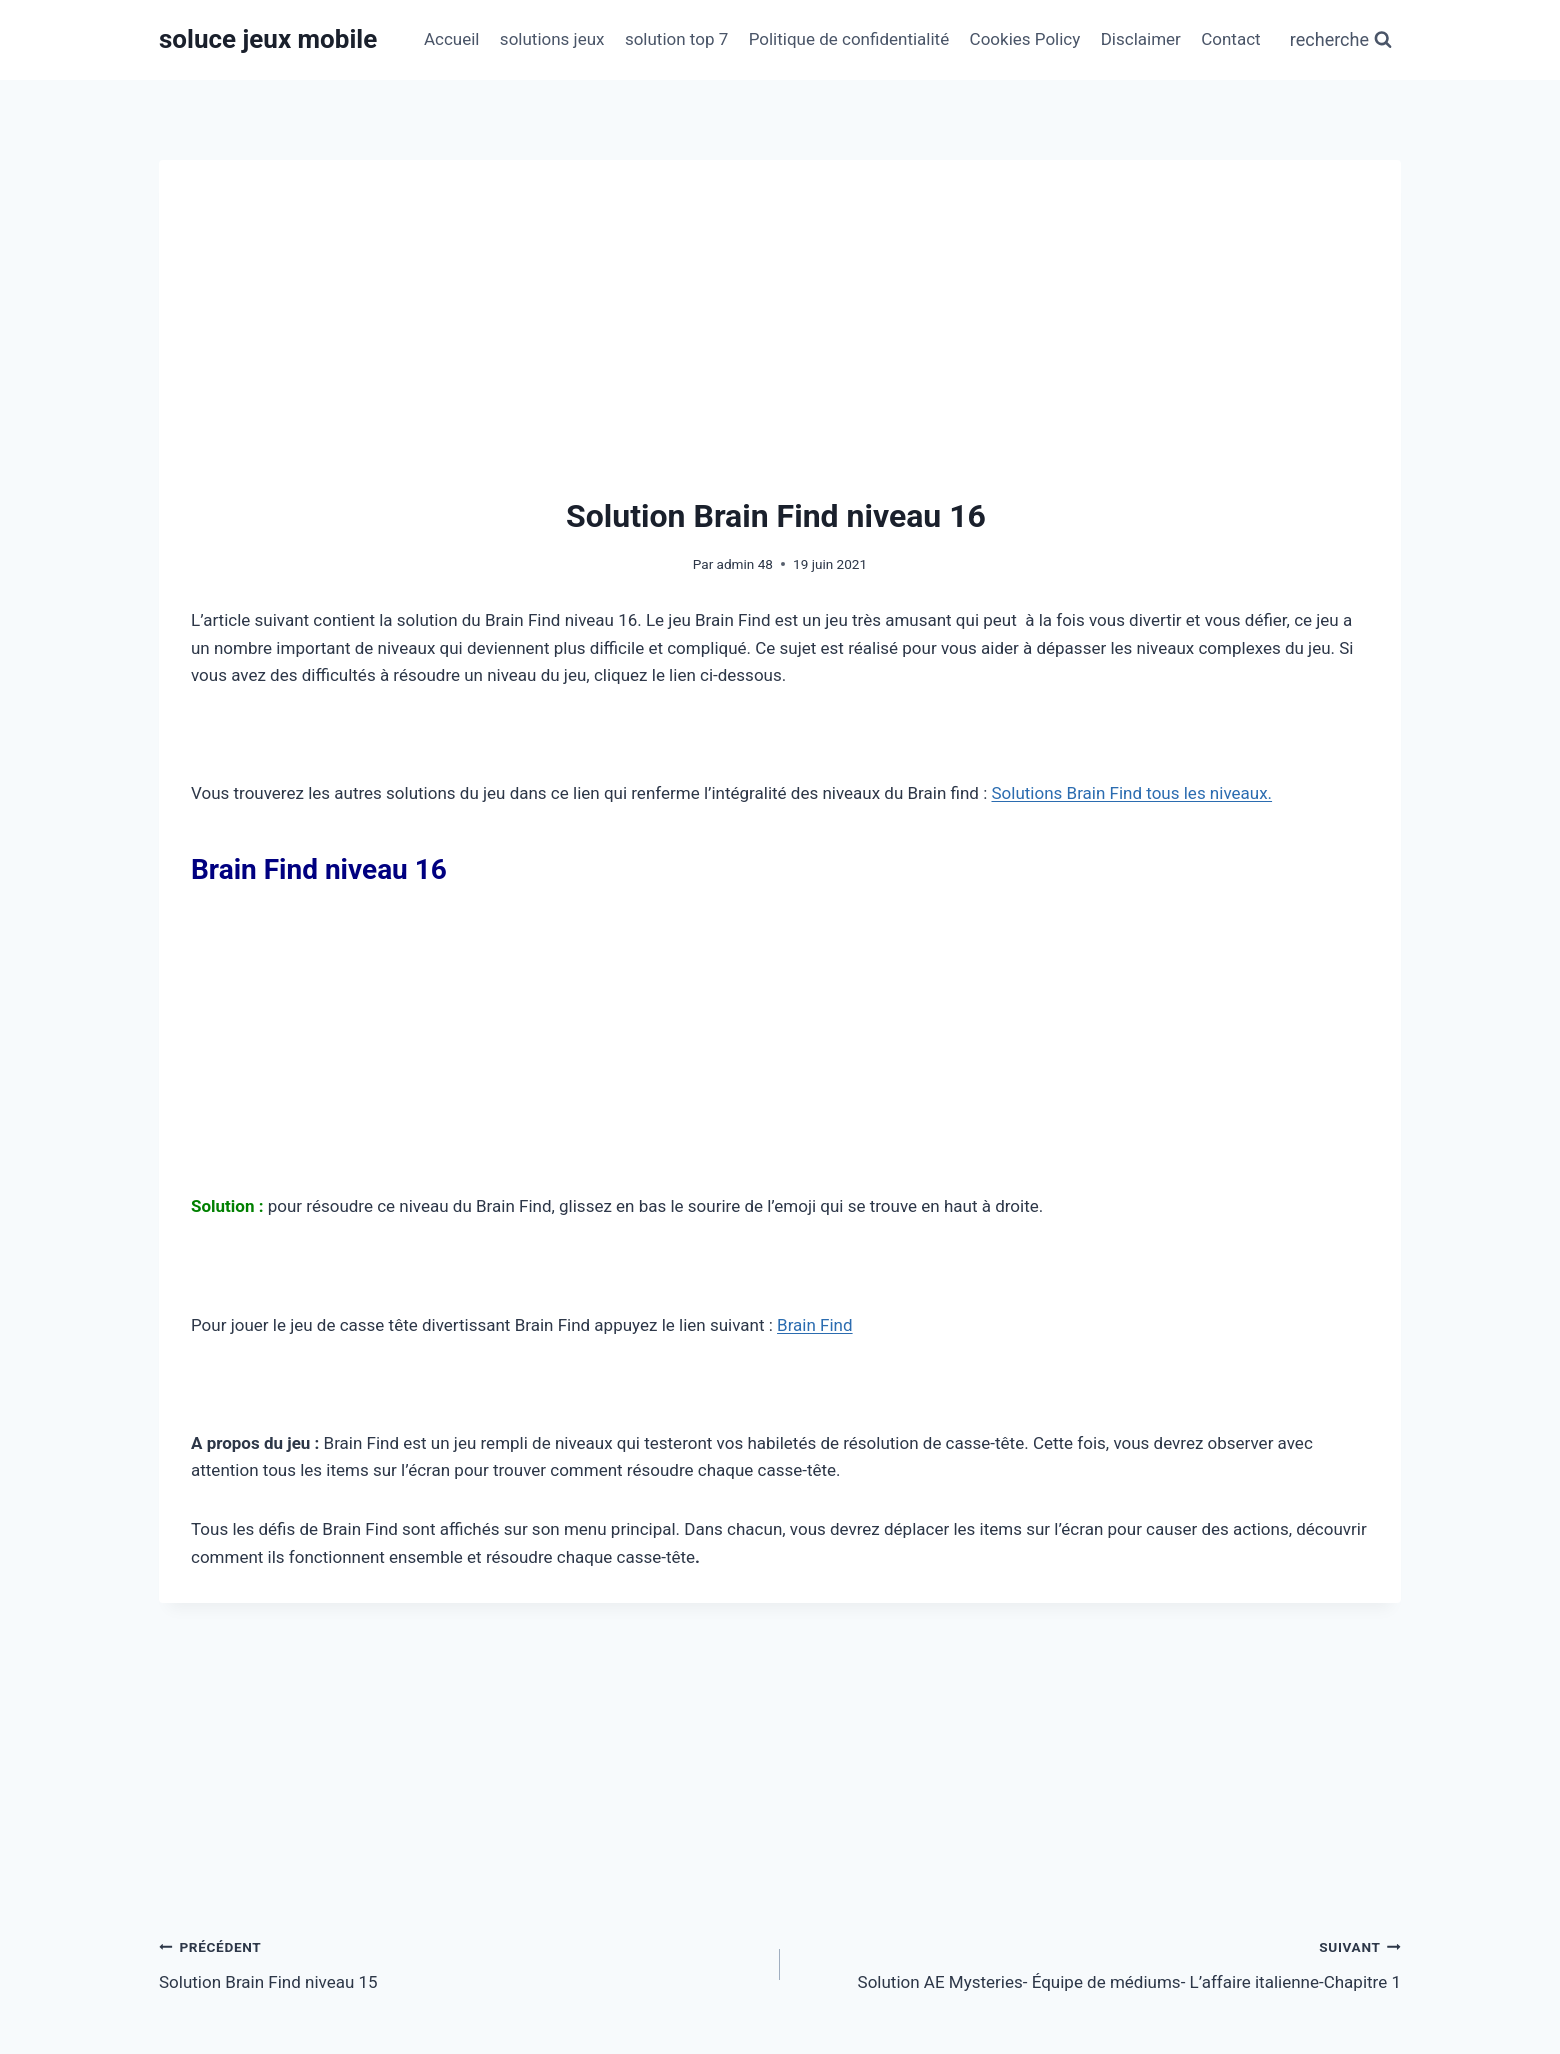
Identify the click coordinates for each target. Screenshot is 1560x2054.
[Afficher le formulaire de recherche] (1341, 40)
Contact (1230, 39)
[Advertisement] (780, 342)
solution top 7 (676, 39)
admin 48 (745, 564)
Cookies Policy (1025, 39)
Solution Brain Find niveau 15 (461, 1962)
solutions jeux (552, 39)
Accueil (452, 39)
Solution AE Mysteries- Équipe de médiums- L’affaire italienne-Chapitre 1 (1099, 1962)
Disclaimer (1141, 39)
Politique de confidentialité (849, 39)
